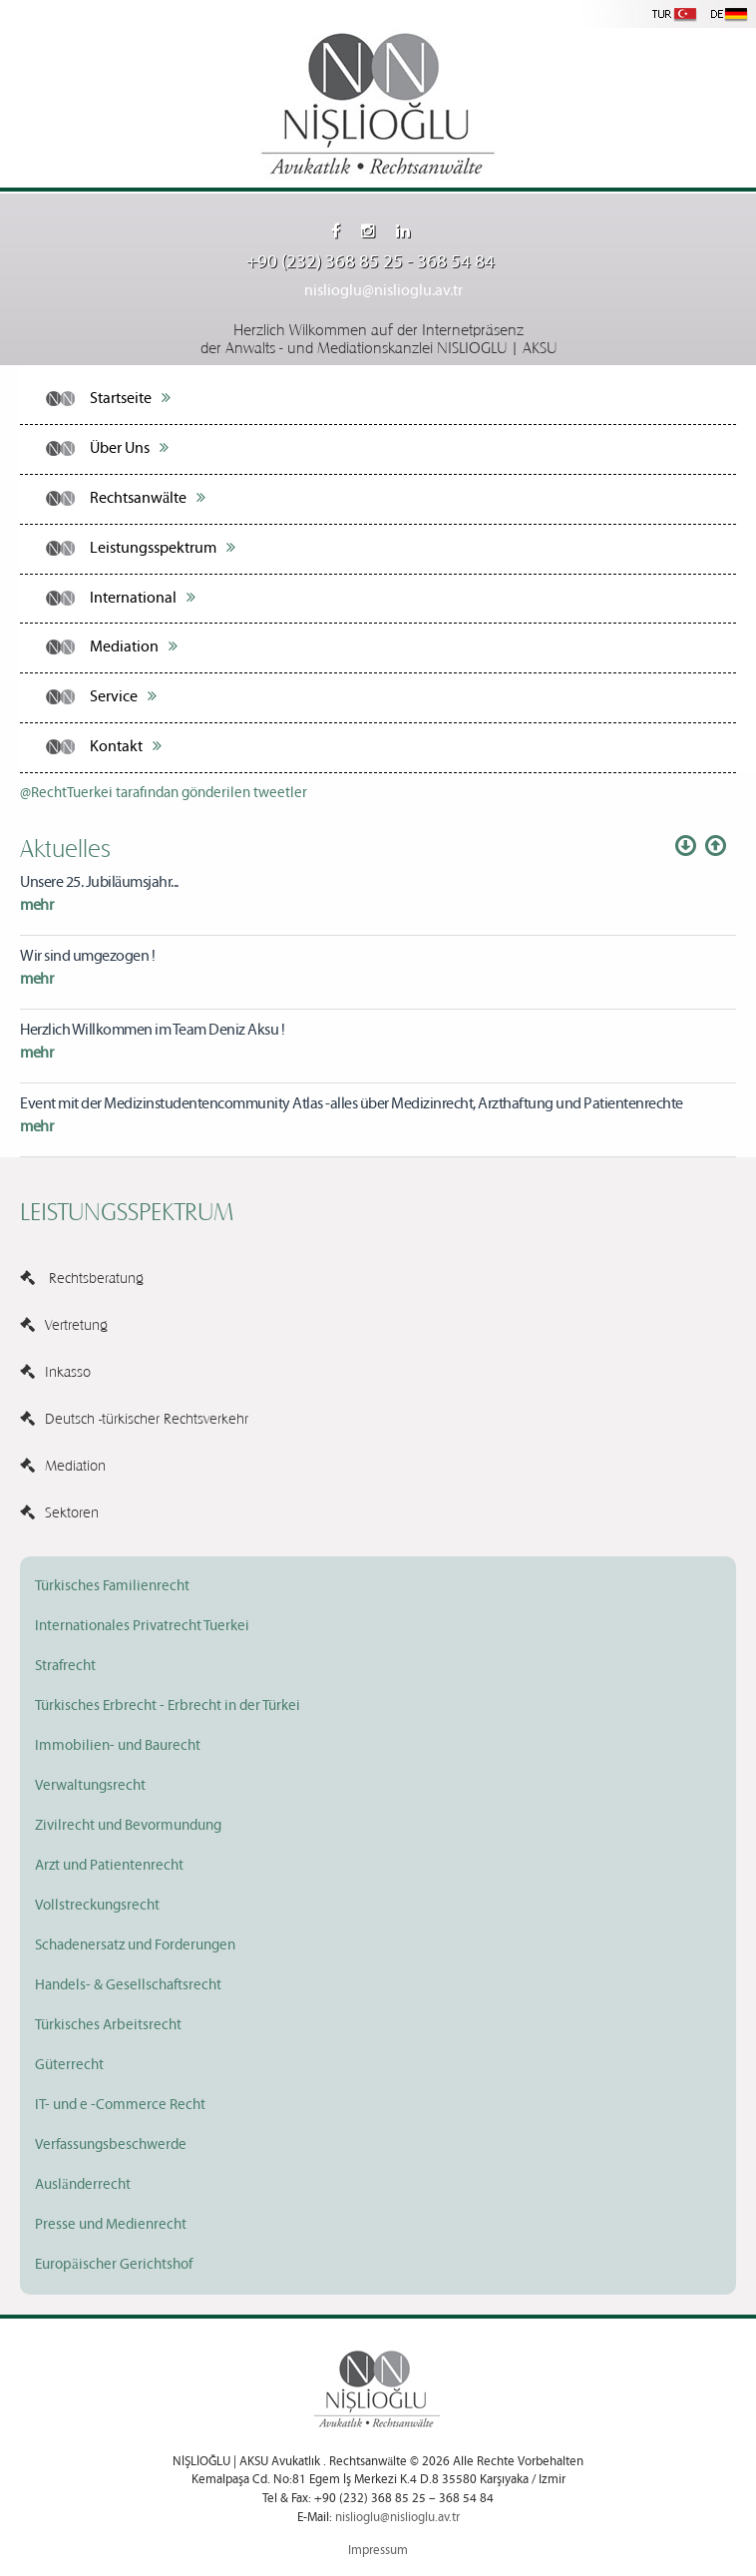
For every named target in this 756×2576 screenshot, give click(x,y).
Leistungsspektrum (162, 548)
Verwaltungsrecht (90, 1786)
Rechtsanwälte (147, 498)
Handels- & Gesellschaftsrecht (128, 1985)
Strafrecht (65, 1666)
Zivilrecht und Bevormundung (128, 1826)
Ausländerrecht (83, 2185)
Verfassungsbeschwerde (111, 2145)
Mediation (134, 646)
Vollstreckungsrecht (97, 1906)
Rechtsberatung (82, 1277)
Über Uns (129, 448)
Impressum (378, 2550)
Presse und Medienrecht (111, 2225)
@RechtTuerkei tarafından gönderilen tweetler (163, 793)
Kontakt (126, 746)
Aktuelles (65, 847)
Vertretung (64, 1324)
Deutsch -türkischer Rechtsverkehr (134, 1418)
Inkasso (55, 1371)
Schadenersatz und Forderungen (135, 1945)
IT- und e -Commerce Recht (120, 2105)
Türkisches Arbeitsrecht (108, 2025)
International (142, 598)
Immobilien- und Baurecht (117, 1746)
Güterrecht (69, 2065)
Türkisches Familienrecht (112, 1586)
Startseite (130, 398)
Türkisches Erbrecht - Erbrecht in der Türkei (167, 1706)
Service (123, 696)
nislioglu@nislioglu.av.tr (383, 290)
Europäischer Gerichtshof (113, 2265)
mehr (36, 905)
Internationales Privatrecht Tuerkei (142, 1626)
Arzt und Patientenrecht (109, 1866)
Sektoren (59, 1511)
